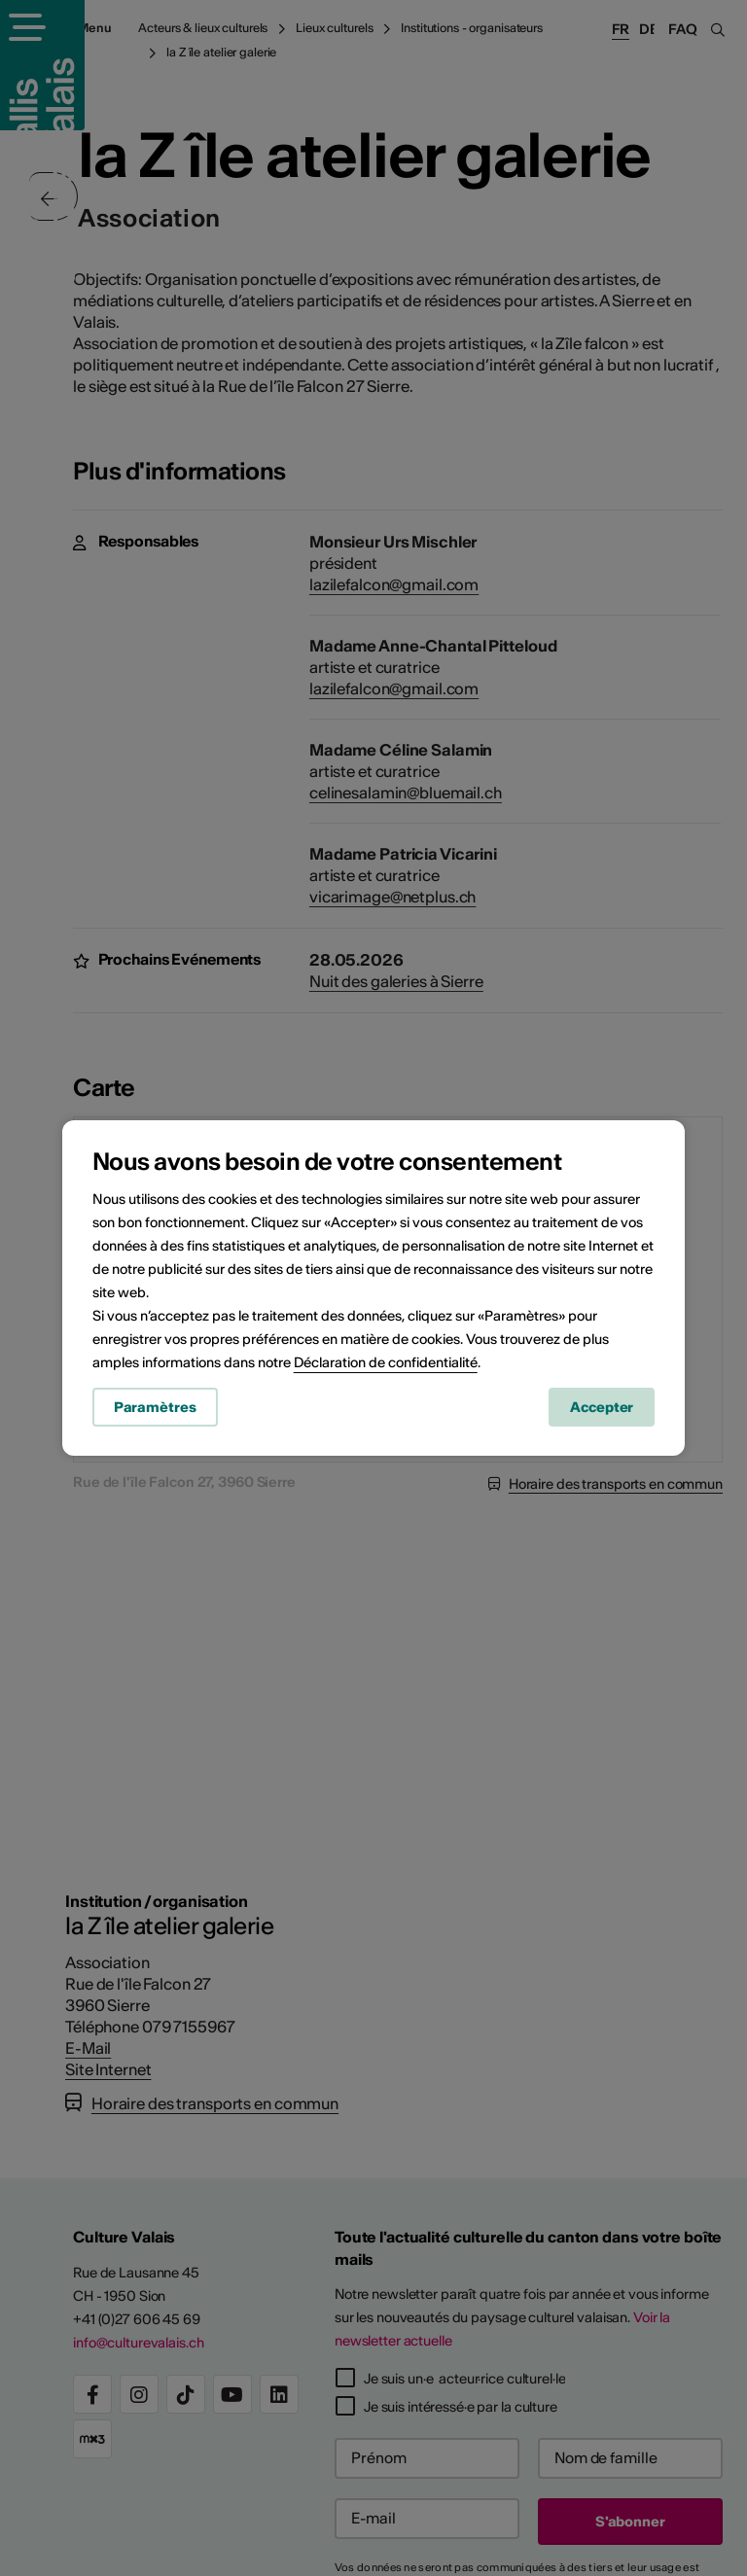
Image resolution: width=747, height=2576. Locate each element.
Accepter (601, 1408)
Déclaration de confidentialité (386, 1363)
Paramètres (155, 1408)
